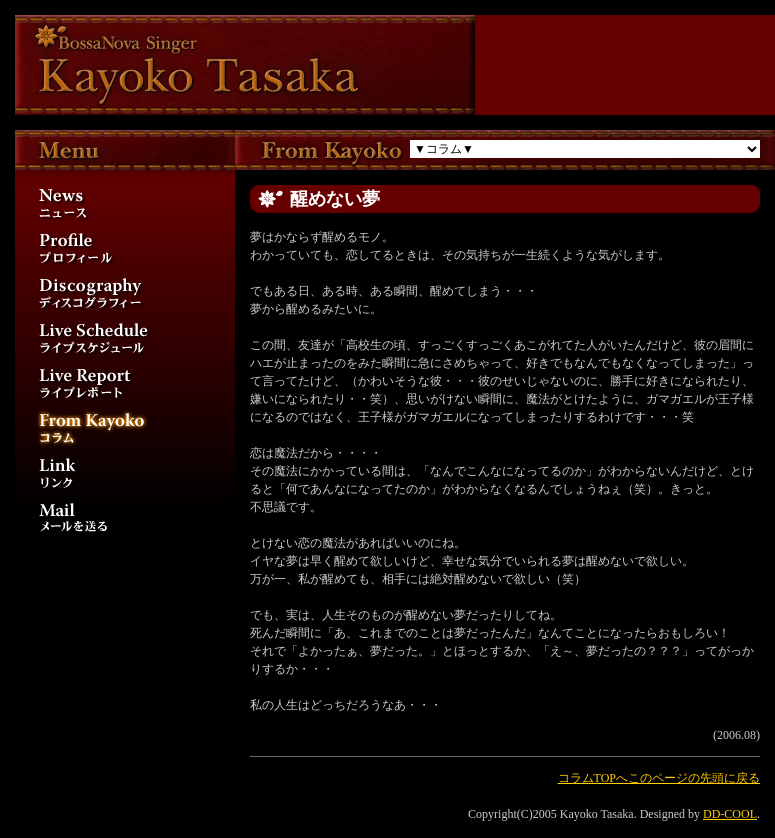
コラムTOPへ (593, 778)
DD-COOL (730, 814)
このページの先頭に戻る (694, 778)
